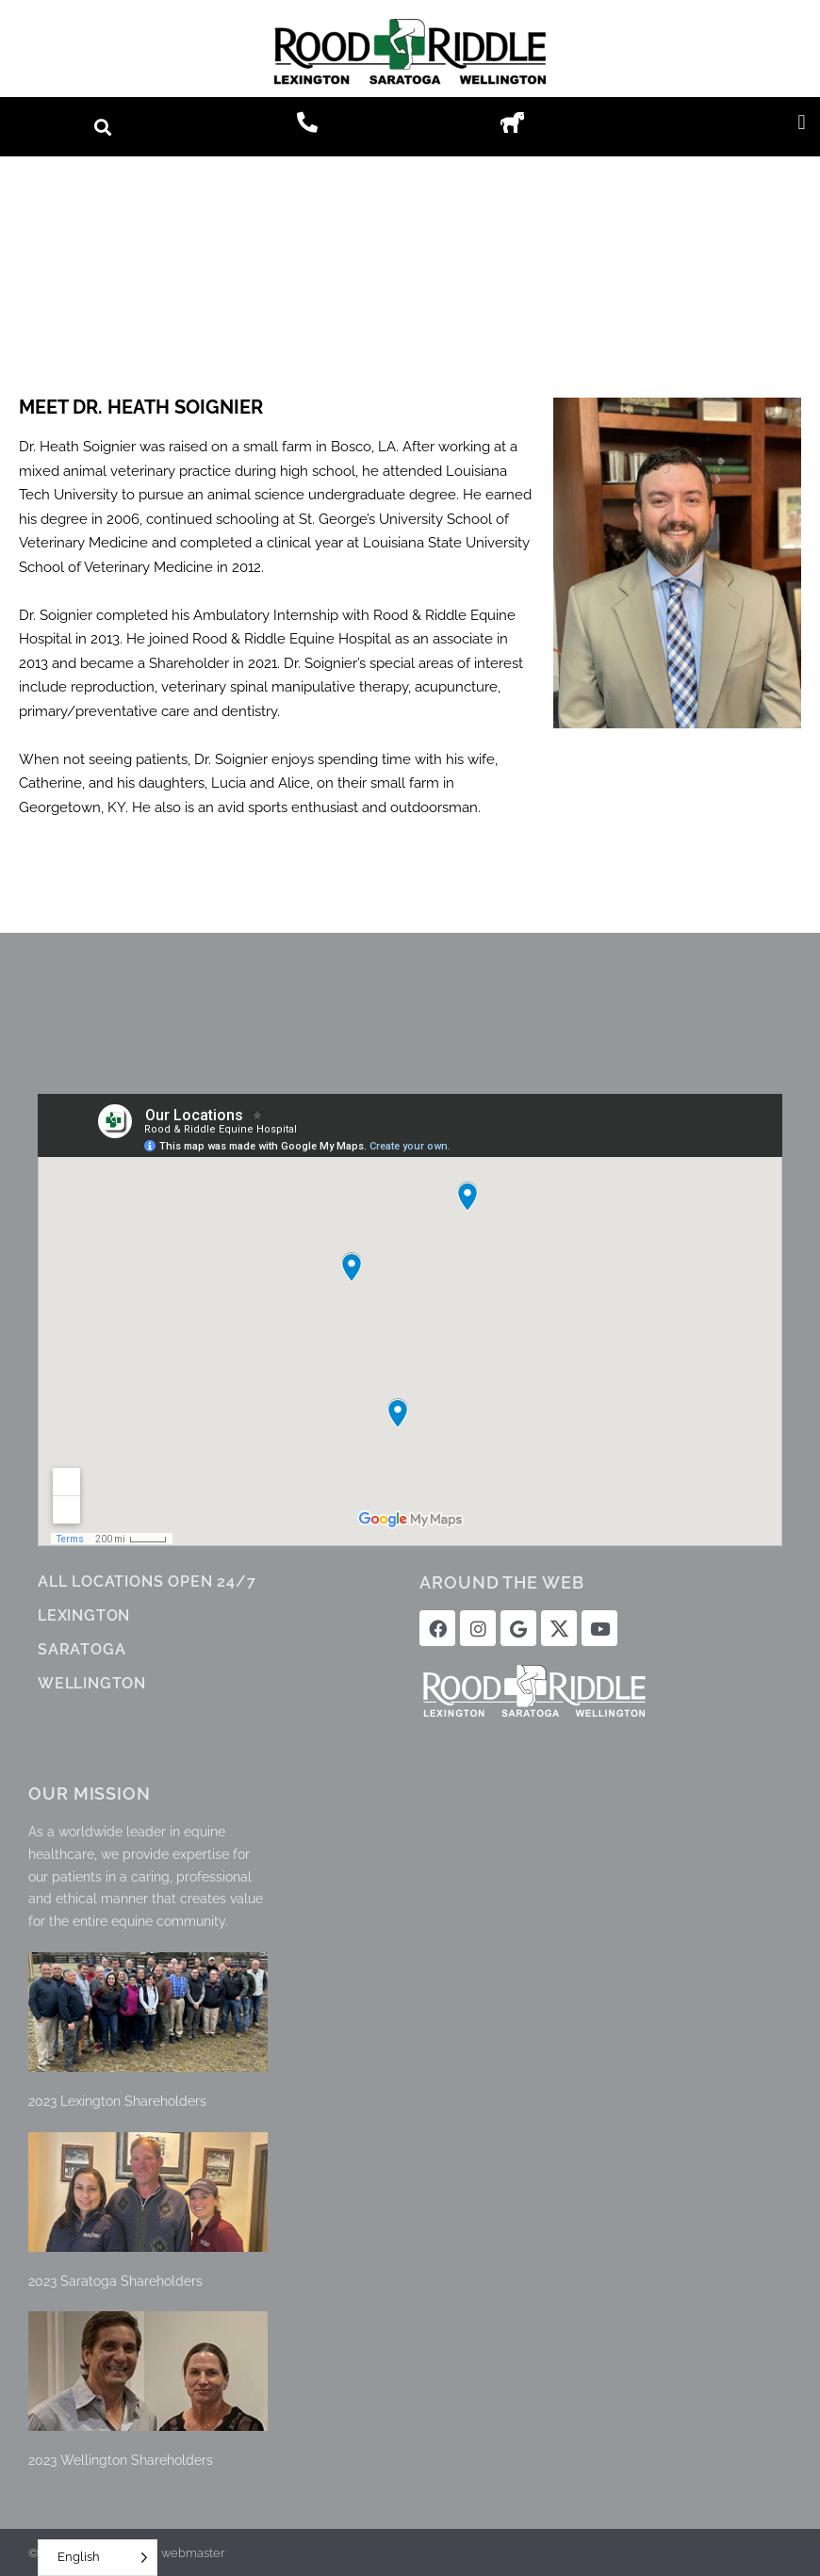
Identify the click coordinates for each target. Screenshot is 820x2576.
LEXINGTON (84, 1615)
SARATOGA (81, 1649)
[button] (102, 126)
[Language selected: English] (97, 2557)
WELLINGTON (92, 1683)
